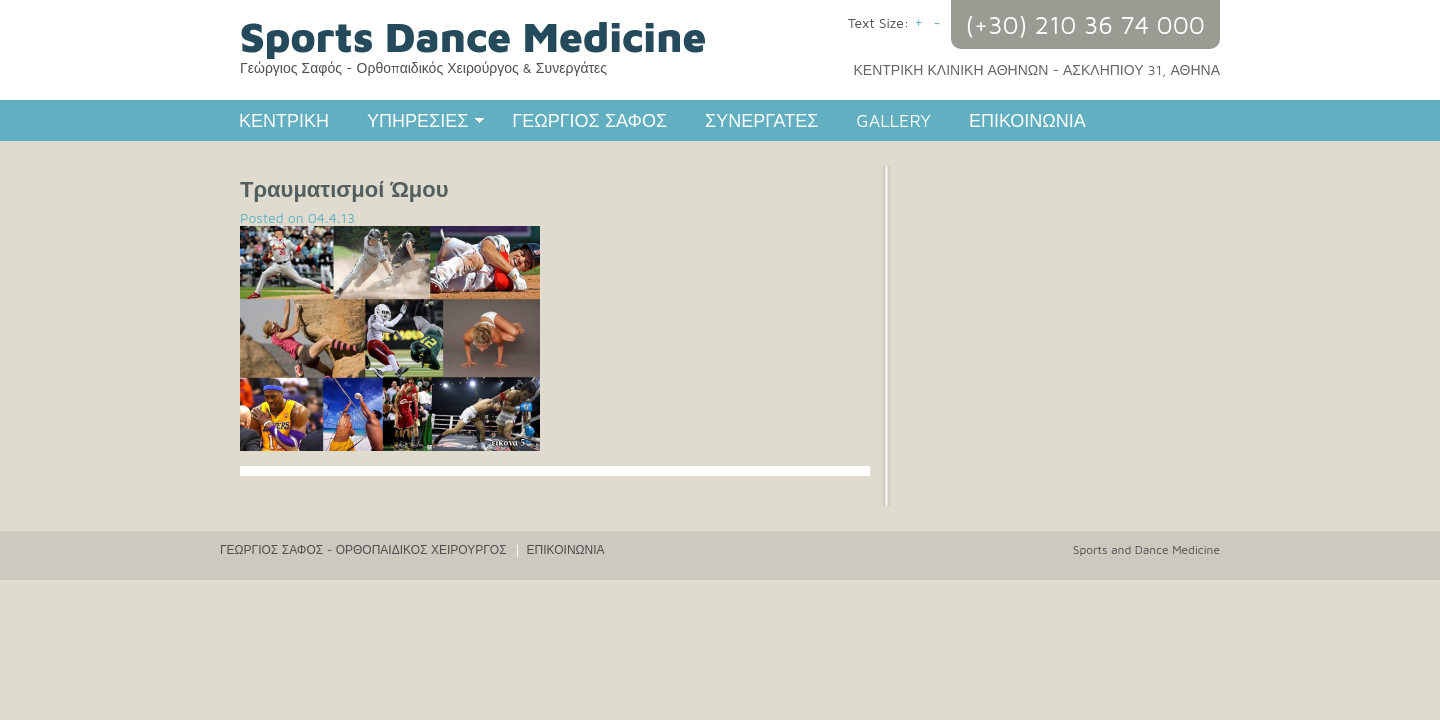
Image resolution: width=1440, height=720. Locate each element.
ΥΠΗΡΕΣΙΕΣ (416, 123)
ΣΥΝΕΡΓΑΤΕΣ (761, 120)
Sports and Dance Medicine (1146, 549)
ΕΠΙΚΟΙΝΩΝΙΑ (1027, 120)
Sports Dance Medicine (473, 36)
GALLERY (893, 120)
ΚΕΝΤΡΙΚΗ (284, 120)
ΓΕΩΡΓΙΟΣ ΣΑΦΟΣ (589, 120)
